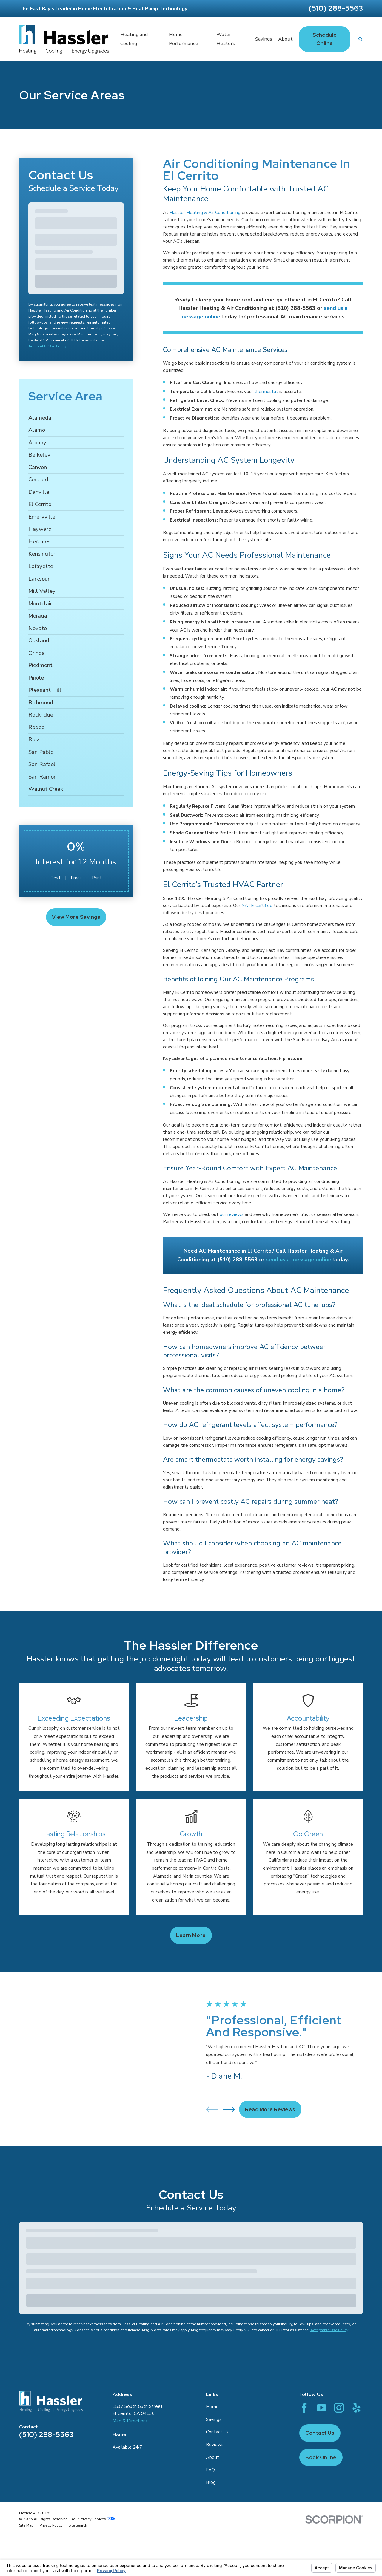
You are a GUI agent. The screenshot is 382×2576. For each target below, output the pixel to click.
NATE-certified (256, 906)
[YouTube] (321, 2408)
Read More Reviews (270, 2109)
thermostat (266, 391)
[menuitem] (76, 418)
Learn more (191, 1935)
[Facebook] (304, 2408)
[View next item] (229, 2109)
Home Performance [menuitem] (183, 39)
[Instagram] (339, 2408)
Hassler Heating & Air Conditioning (205, 213)
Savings (213, 2419)
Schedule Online (324, 39)
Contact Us (217, 2432)
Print (97, 878)
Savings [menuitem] (263, 38)
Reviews (215, 2444)
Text (55, 878)
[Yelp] (356, 2408)
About (212, 2457)
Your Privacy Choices (93, 2518)
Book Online (321, 2457)
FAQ (210, 2470)
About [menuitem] (285, 38)
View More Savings (76, 917)
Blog (211, 2482)
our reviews (232, 1214)
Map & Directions (130, 2421)
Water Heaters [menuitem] (225, 39)
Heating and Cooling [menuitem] (134, 39)
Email (76, 878)
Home (212, 2407)
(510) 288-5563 (336, 8)
